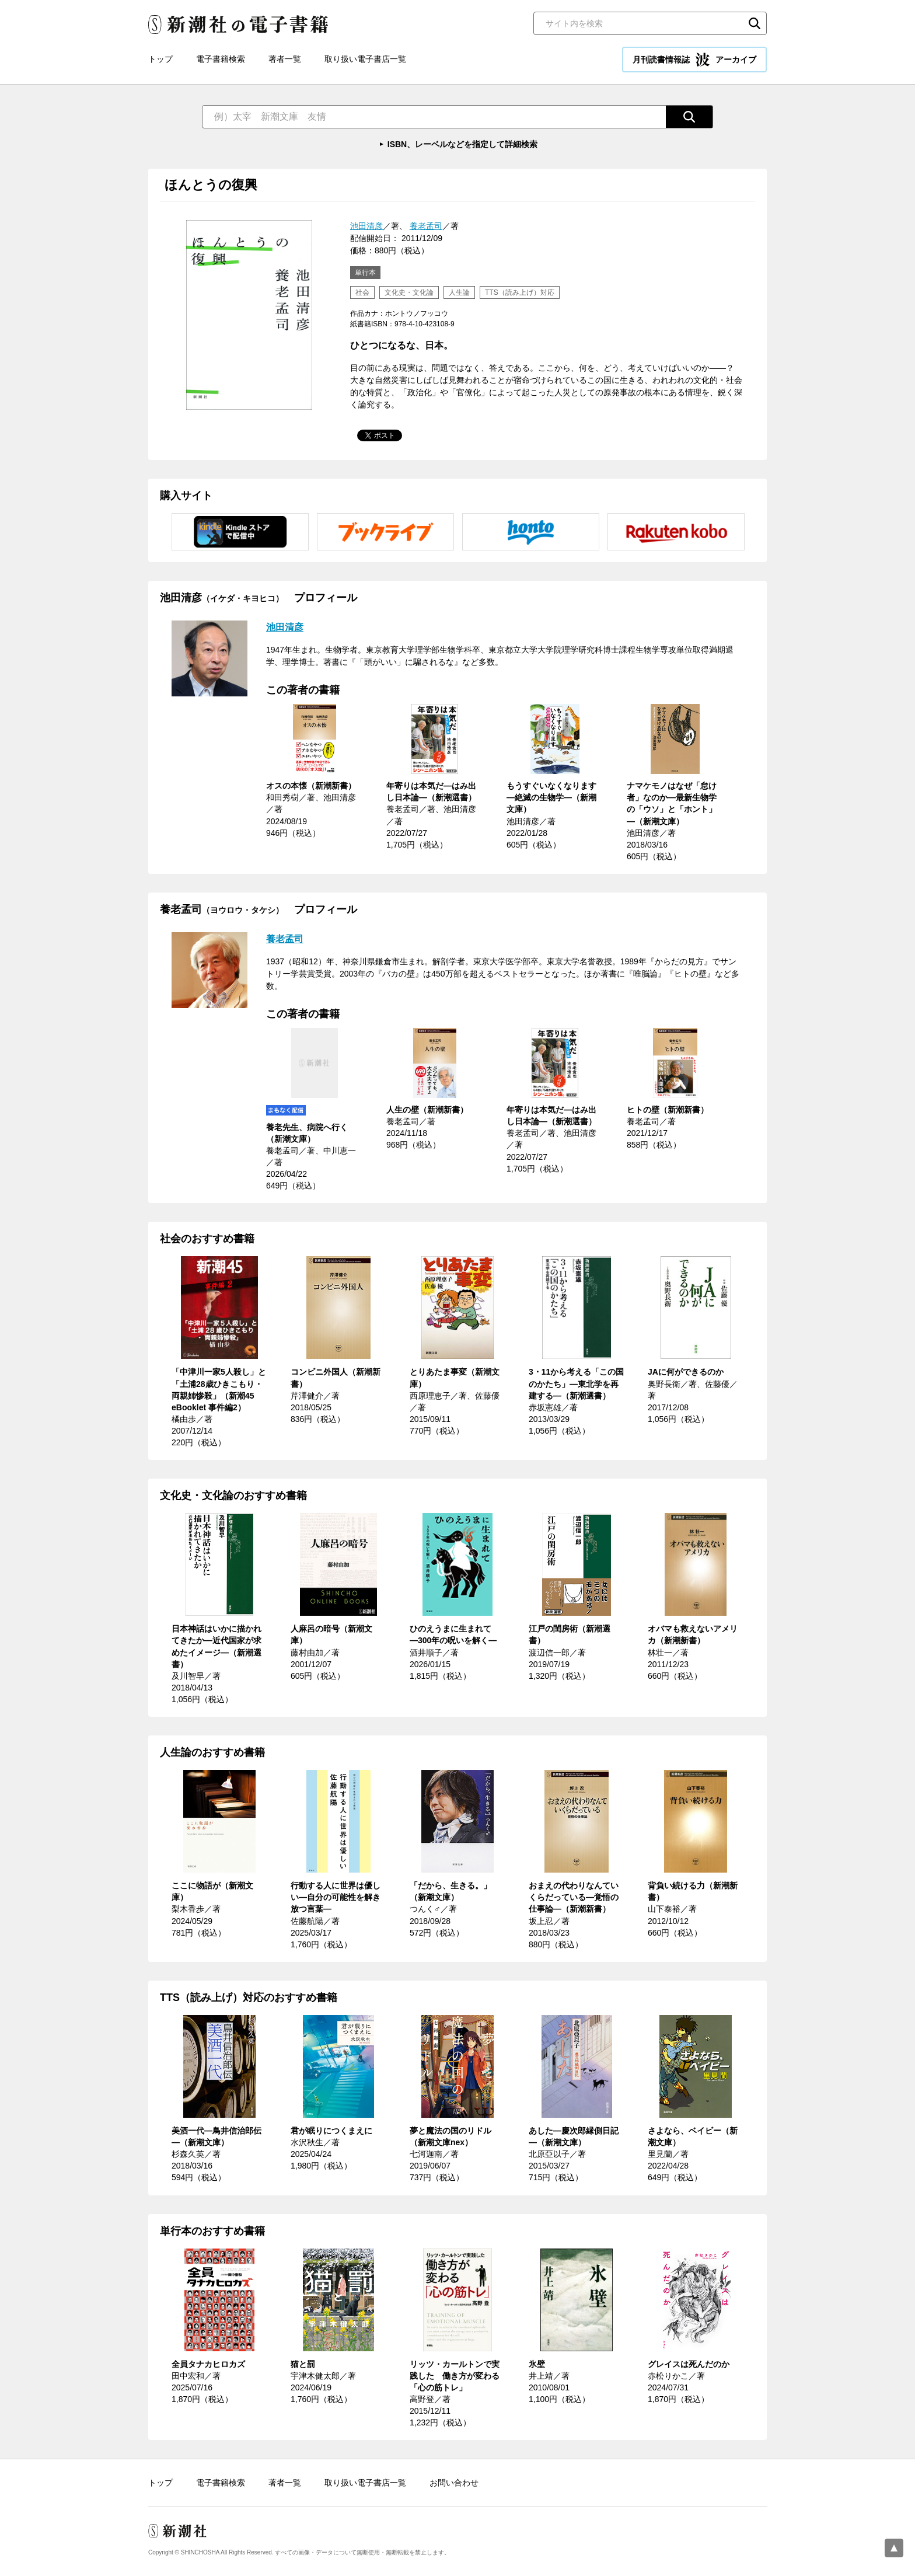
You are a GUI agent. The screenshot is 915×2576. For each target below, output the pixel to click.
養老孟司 (426, 226)
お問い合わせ (454, 2482)
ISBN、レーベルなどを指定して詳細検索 (462, 144)
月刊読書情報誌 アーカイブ (694, 60)
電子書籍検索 (220, 59)
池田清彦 (366, 226)
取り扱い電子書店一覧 (365, 59)
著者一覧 (284, 59)
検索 (754, 23)
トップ (160, 59)
